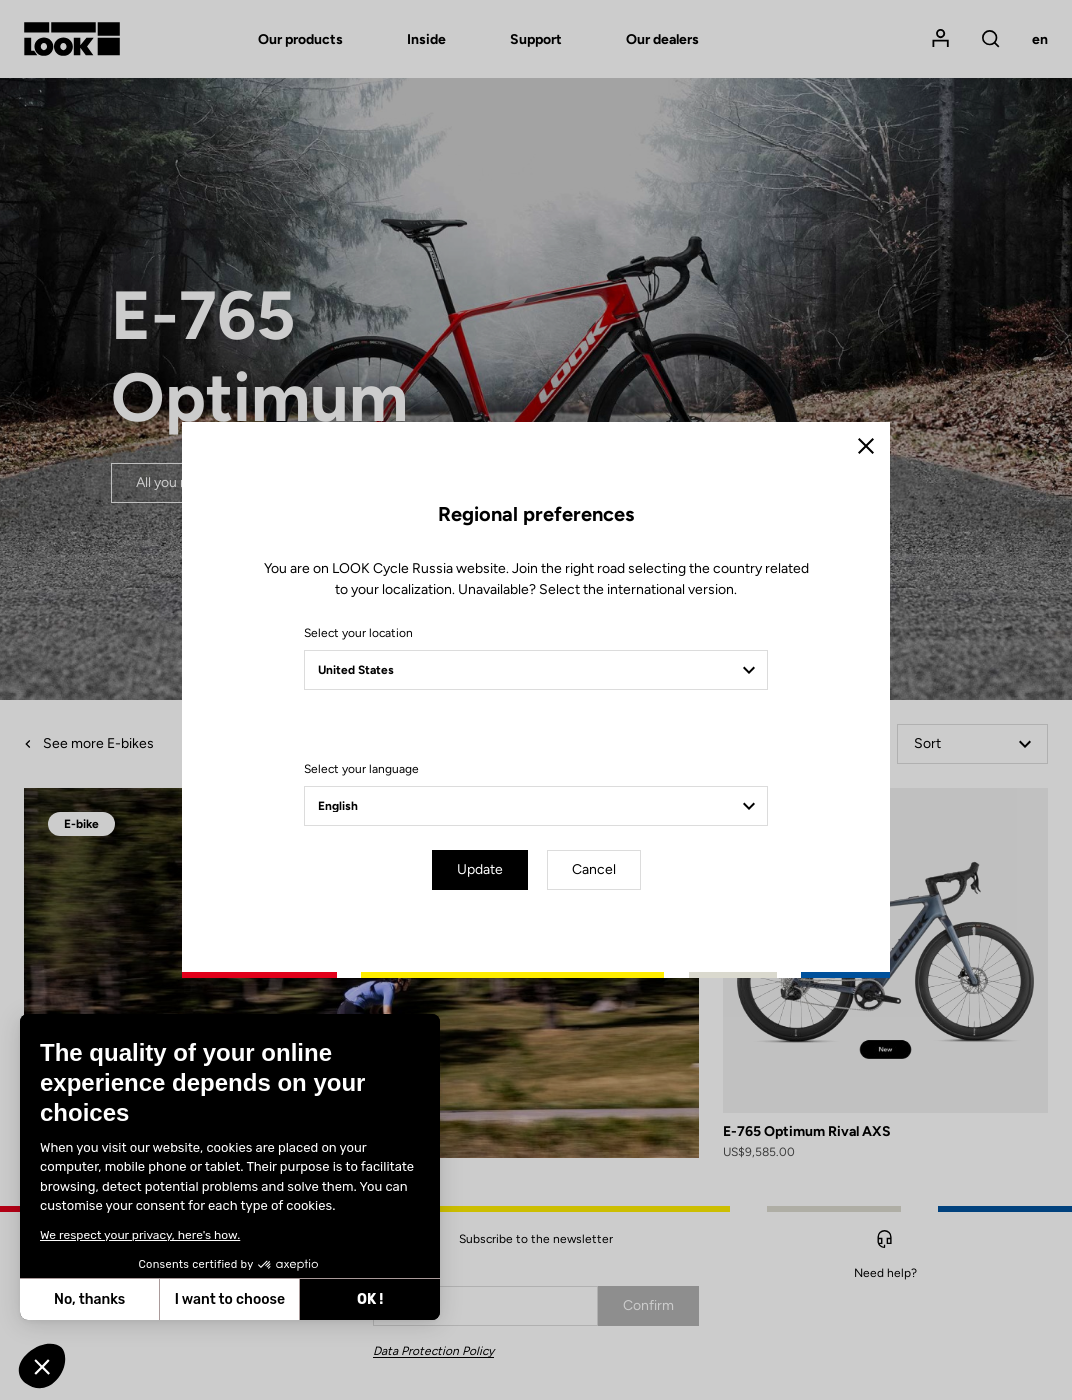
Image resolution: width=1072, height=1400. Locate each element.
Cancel (594, 869)
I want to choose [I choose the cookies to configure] (227, 1299)
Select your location (358, 633)
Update (480, 869)
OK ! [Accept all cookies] (368, 1299)
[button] (42, 1366)
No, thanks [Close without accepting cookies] (87, 1299)
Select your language (361, 769)
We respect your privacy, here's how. (138, 1235)
